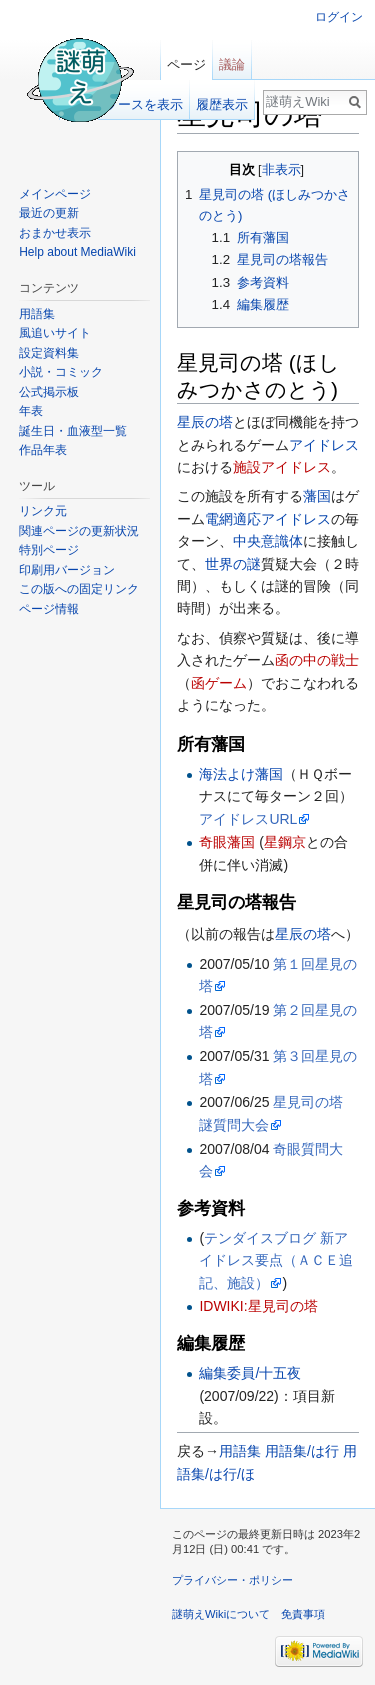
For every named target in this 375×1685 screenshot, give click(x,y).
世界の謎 (233, 564)
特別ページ (49, 550)
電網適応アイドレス (268, 519)
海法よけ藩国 (241, 774)
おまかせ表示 (55, 233)
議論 (232, 64)
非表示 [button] (281, 170)
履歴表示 (222, 104)
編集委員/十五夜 (250, 1373)
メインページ (55, 194)
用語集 (240, 1451)
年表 (31, 411)
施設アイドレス (282, 467)
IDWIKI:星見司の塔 (258, 1306)
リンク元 (43, 511)
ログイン (339, 17)
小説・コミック (61, 372)
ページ (186, 64)
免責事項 (303, 1614)
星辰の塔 (205, 422)
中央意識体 (268, 541)
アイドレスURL (248, 819)
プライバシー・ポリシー (232, 1580)
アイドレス (324, 445)
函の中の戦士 (317, 660)
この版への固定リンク (79, 589)
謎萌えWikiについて (221, 1614)
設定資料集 (49, 353)
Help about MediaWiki (77, 252)
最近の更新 (49, 213)
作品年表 (43, 450)
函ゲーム (219, 683)
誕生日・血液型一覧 (73, 431)
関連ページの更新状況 (79, 531)
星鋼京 (285, 842)
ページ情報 (49, 609)
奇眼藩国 (227, 842)
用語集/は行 (302, 1451)
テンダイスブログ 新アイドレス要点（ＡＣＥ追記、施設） (276, 1260)
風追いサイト (55, 333)
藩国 (317, 496)
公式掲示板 (49, 392)
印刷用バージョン (67, 570)
